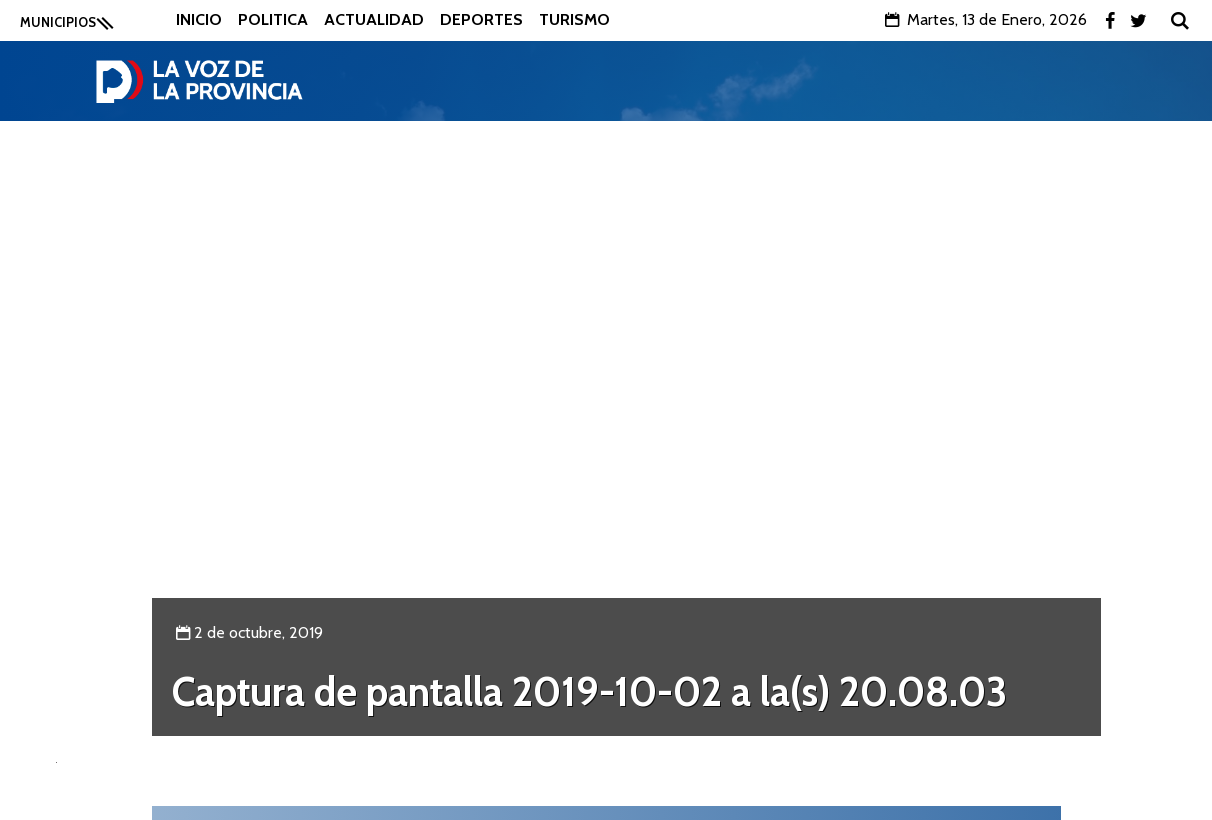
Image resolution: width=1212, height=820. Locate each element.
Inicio (199, 19)
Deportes (481, 19)
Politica (273, 19)
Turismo (574, 19)
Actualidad (374, 19)
